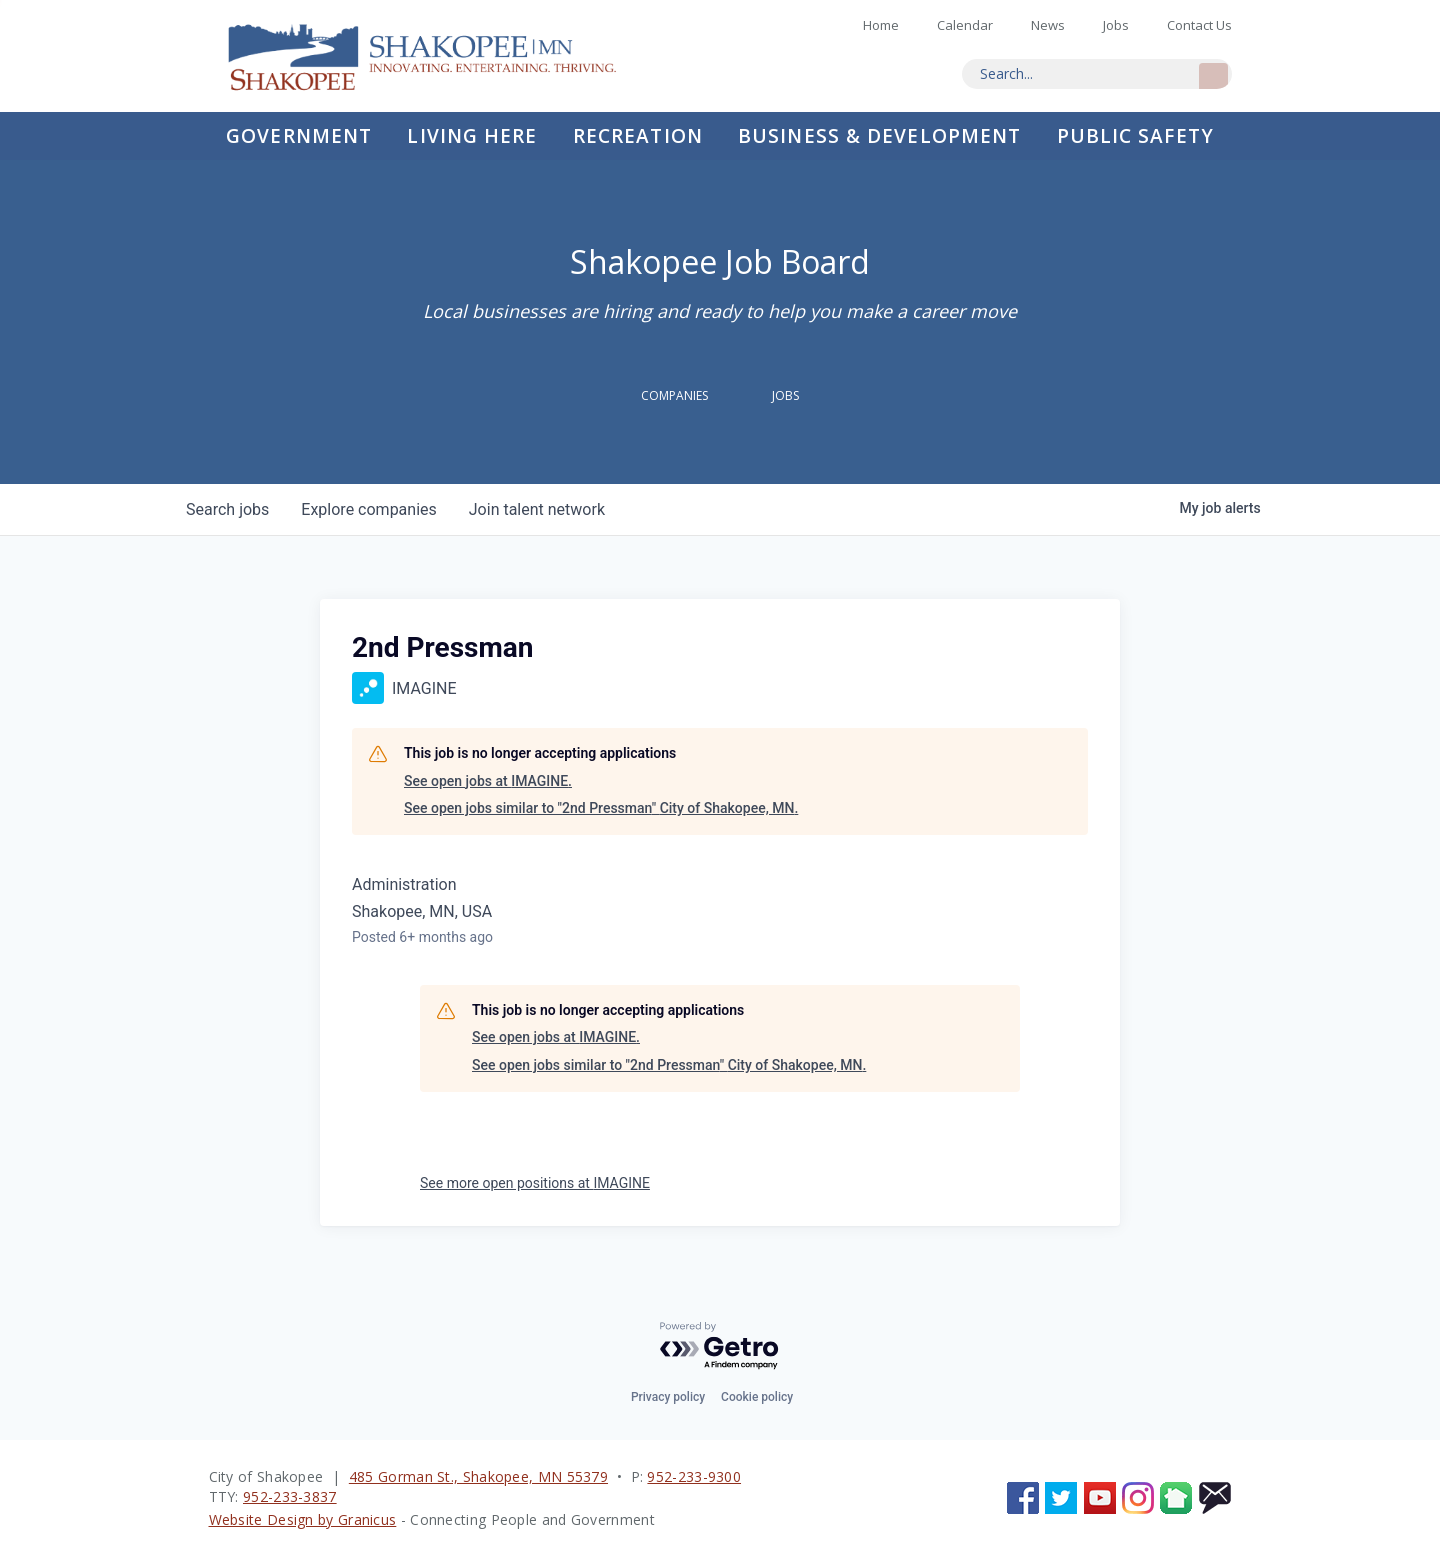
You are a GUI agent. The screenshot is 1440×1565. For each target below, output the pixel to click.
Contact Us (1199, 25)
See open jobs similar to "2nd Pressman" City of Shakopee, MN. (601, 808)
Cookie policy (757, 1397)
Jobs (1116, 25)
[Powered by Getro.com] (720, 1346)
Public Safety (1135, 136)
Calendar (965, 25)
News (1048, 25)
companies (368, 509)
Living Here (472, 136)
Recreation (638, 136)
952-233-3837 (290, 1496)
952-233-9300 (694, 1476)
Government (299, 136)
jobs (227, 509)
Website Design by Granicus (303, 1519)
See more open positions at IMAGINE (535, 1183)
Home (439, 56)
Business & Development (879, 136)
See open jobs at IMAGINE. (488, 781)
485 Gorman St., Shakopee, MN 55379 (478, 1476)
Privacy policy (668, 1397)
